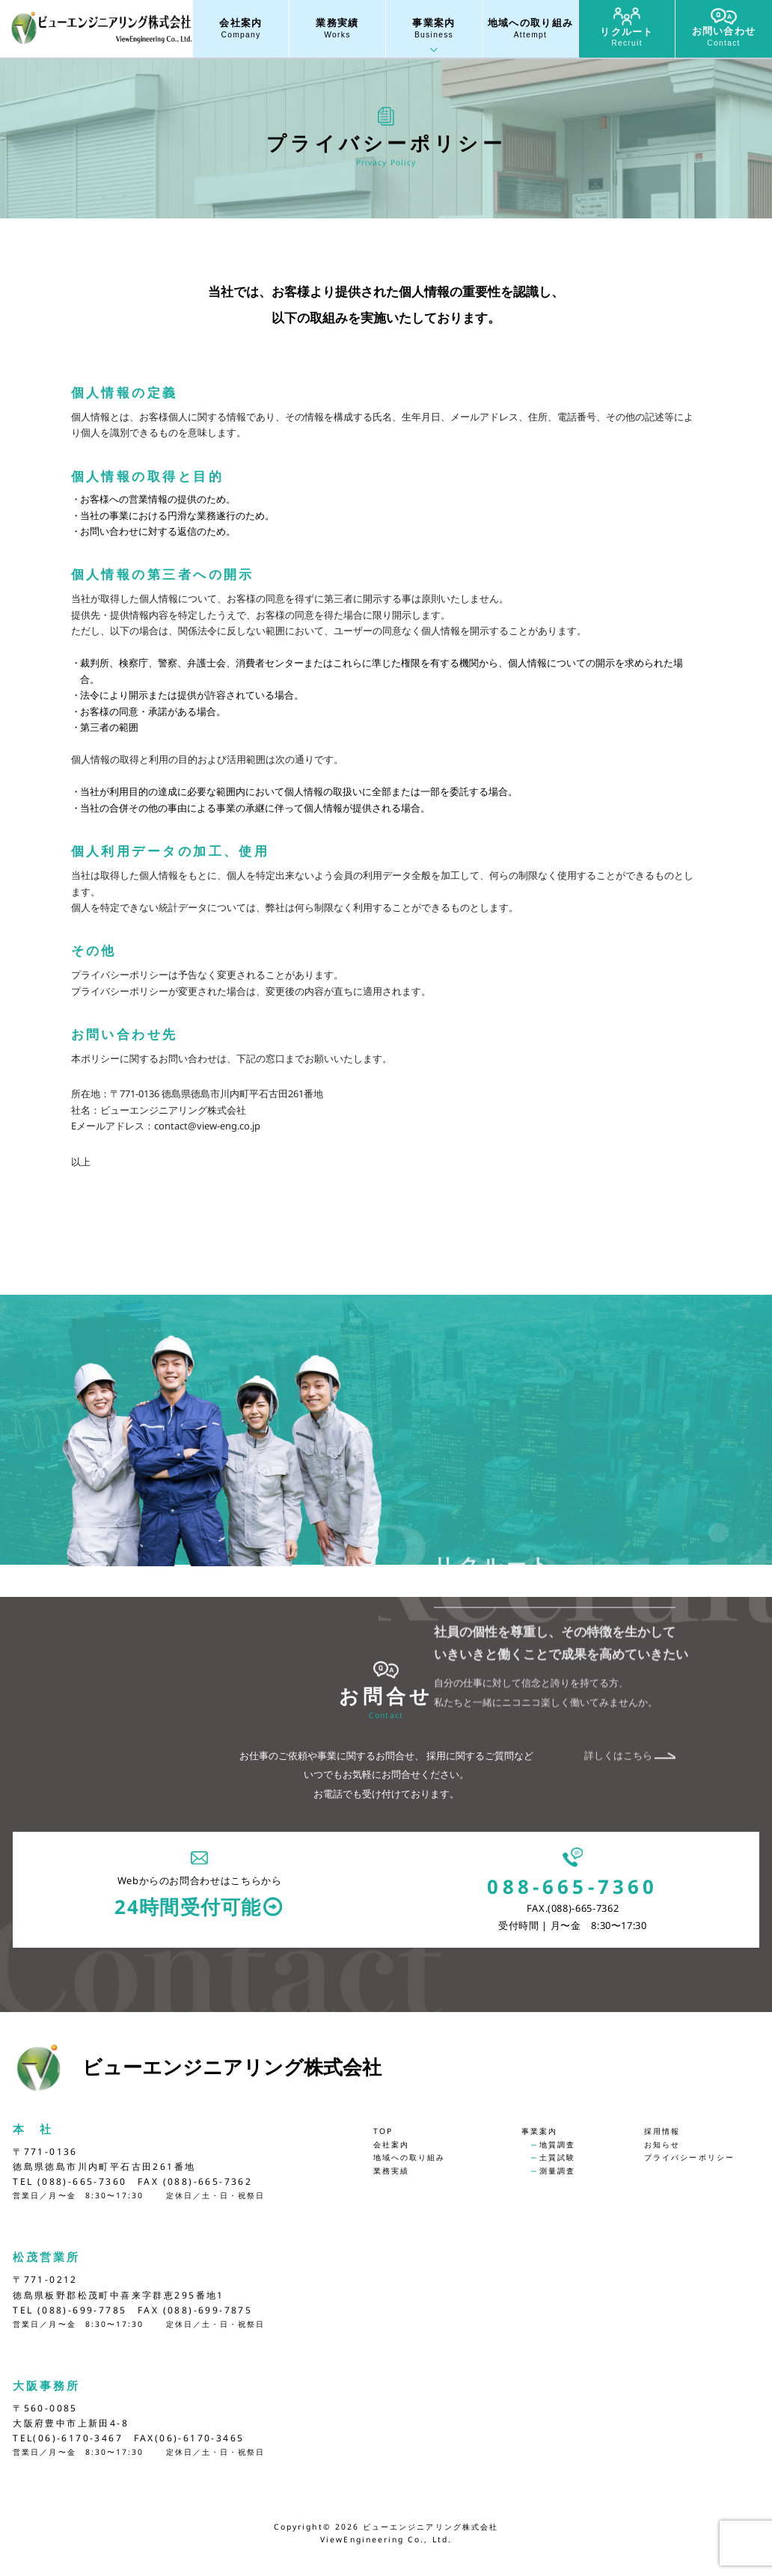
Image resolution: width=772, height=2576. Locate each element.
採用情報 (662, 2131)
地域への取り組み (530, 28)
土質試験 (557, 2157)
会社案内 (240, 28)
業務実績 (337, 28)
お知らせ (662, 2144)
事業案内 (433, 28)
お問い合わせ (724, 28)
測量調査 (557, 2170)
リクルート (626, 28)
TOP (383, 2131)
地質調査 (557, 2144)
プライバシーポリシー (689, 2157)
